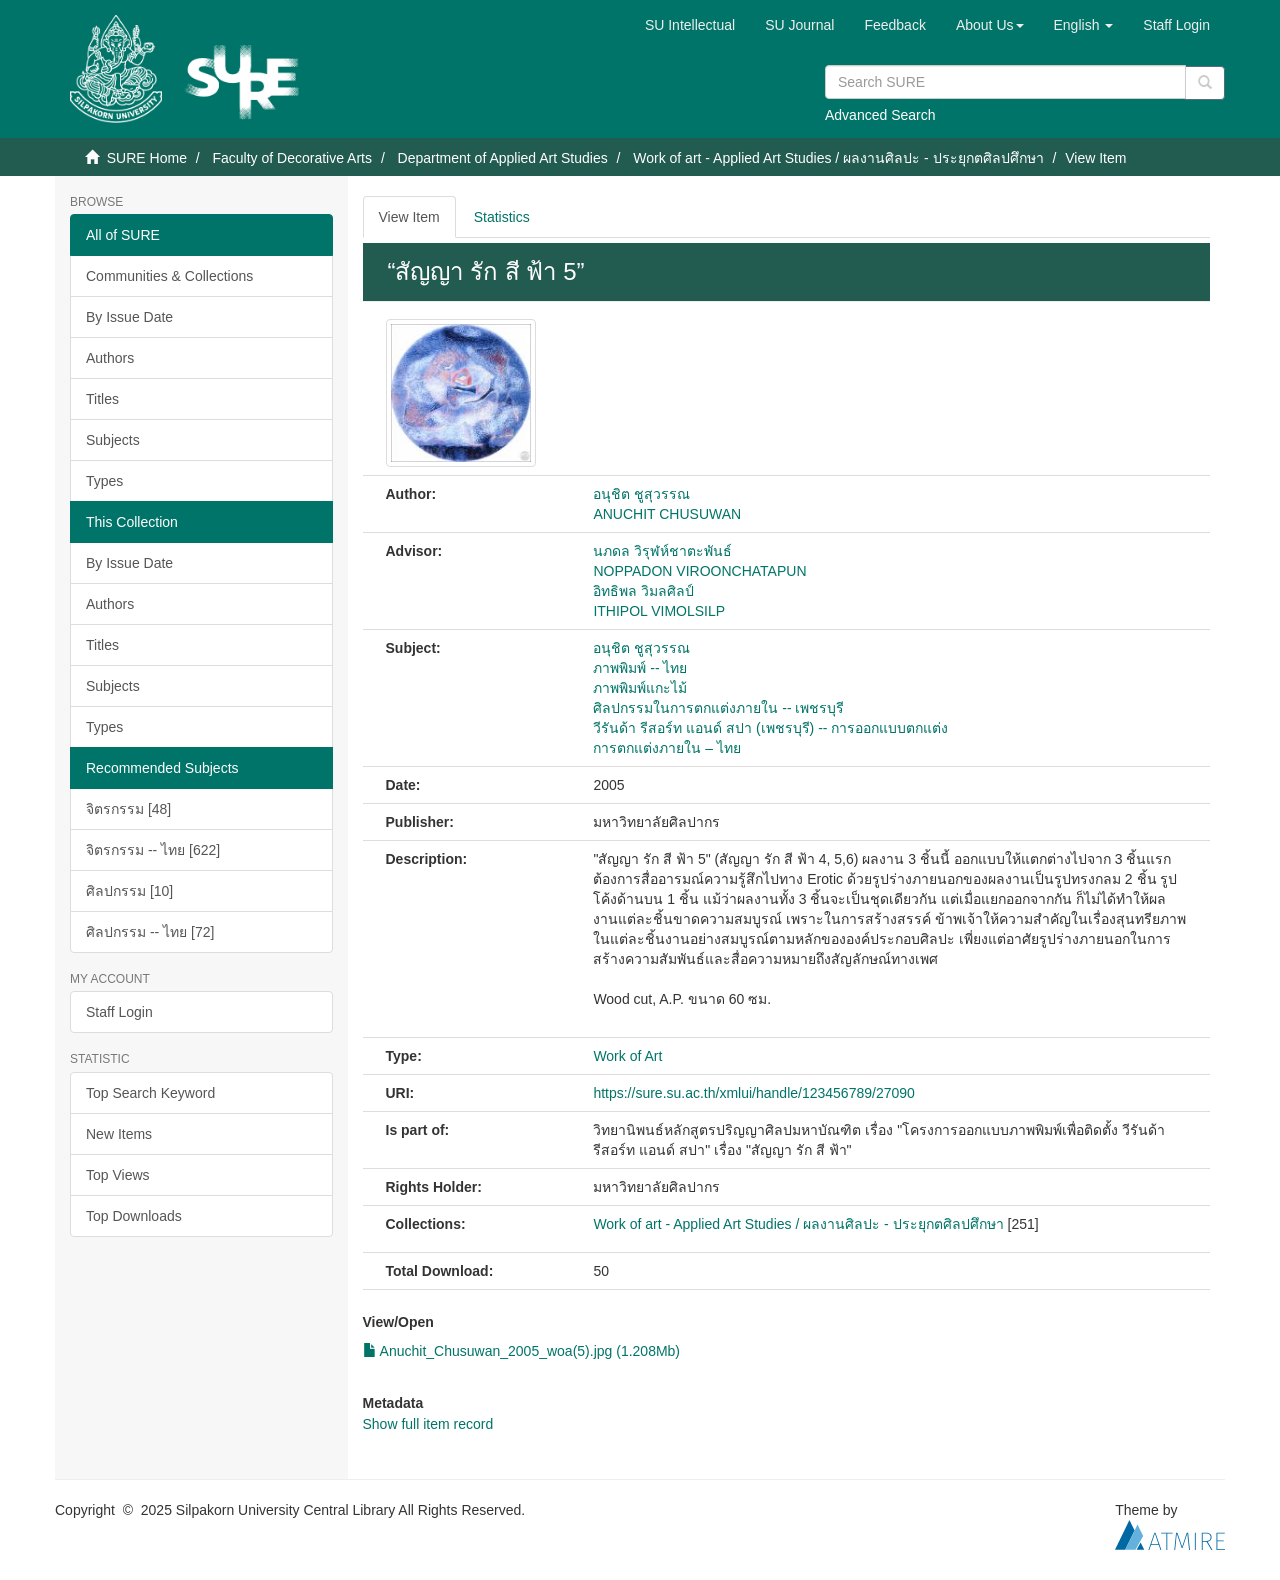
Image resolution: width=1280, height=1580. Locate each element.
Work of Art (627, 1056)
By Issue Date (129, 317)
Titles (102, 399)
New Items (119, 1134)
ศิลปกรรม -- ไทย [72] (150, 932)
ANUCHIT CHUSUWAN (667, 514)
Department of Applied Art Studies (503, 158)
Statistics (502, 217)
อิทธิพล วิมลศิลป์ (643, 591)
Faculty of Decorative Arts (292, 158)
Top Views (118, 1175)
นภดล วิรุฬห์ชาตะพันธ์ (662, 551)
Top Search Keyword (150, 1093)
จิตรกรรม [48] (128, 809)
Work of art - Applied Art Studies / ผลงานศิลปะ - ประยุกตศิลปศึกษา (838, 158)
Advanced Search (880, 115)
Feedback (894, 25)
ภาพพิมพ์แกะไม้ (640, 688)
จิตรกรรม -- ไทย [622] (153, 850)
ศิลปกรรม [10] (129, 891)
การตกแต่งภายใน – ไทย (667, 748)
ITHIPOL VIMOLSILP (659, 611)
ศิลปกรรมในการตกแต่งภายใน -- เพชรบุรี (718, 708)
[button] (990, 25)
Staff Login (119, 1012)
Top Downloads (134, 1216)
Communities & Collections (169, 276)
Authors (110, 358)
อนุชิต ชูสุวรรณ (641, 494)
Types (104, 481)
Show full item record (428, 1424)
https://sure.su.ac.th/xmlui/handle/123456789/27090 (753, 1093)
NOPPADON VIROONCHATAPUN (699, 571)
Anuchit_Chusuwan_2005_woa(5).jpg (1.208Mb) (522, 1351)
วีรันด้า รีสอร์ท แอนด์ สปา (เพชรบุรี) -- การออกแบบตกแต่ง (770, 728)
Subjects (113, 440)
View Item (409, 217)
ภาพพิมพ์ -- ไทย (640, 668)
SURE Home (147, 158)
